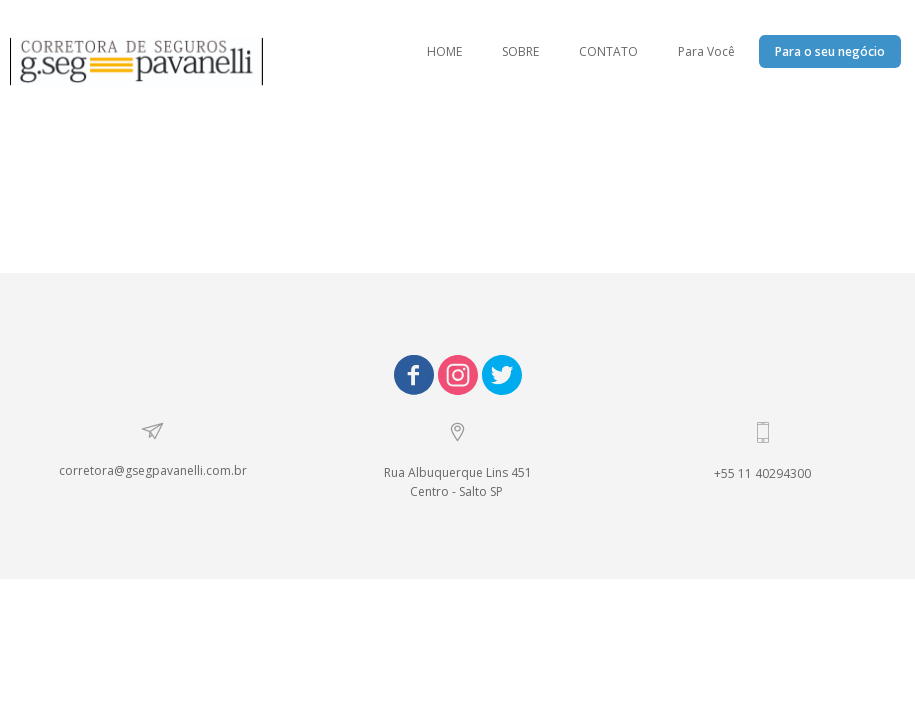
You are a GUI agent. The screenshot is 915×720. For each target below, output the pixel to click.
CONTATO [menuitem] (608, 51)
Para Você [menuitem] (706, 51)
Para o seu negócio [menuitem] (830, 51)
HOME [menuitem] (444, 51)
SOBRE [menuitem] (520, 51)
